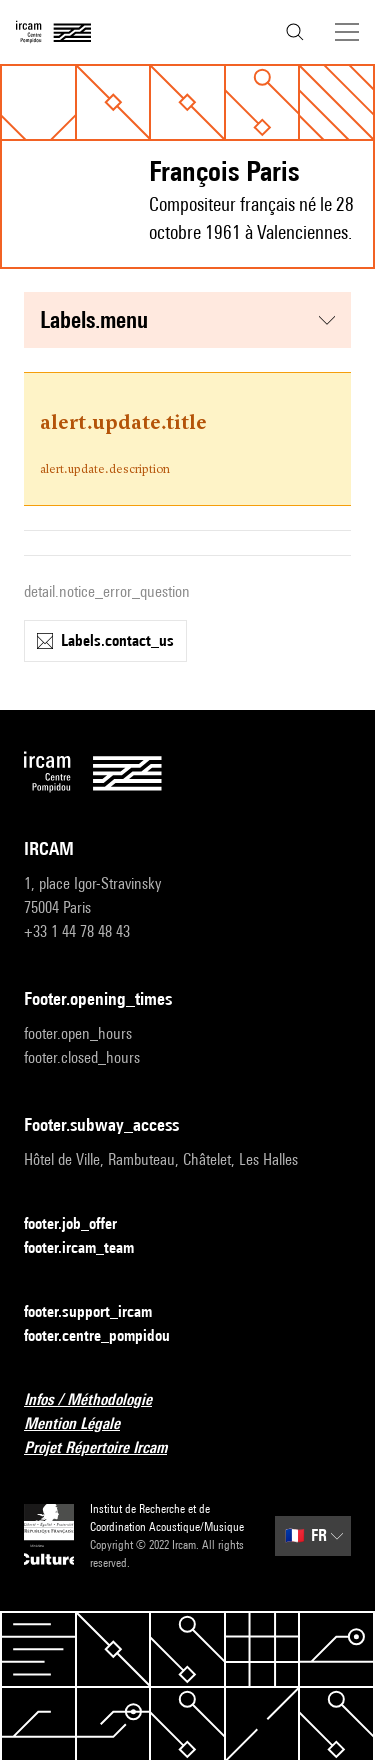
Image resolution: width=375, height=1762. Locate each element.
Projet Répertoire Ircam (107, 1448)
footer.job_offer (82, 1224)
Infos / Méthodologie (100, 1400)
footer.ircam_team (91, 1248)
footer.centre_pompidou (109, 1336)
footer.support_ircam (100, 1312)
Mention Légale (84, 1424)
